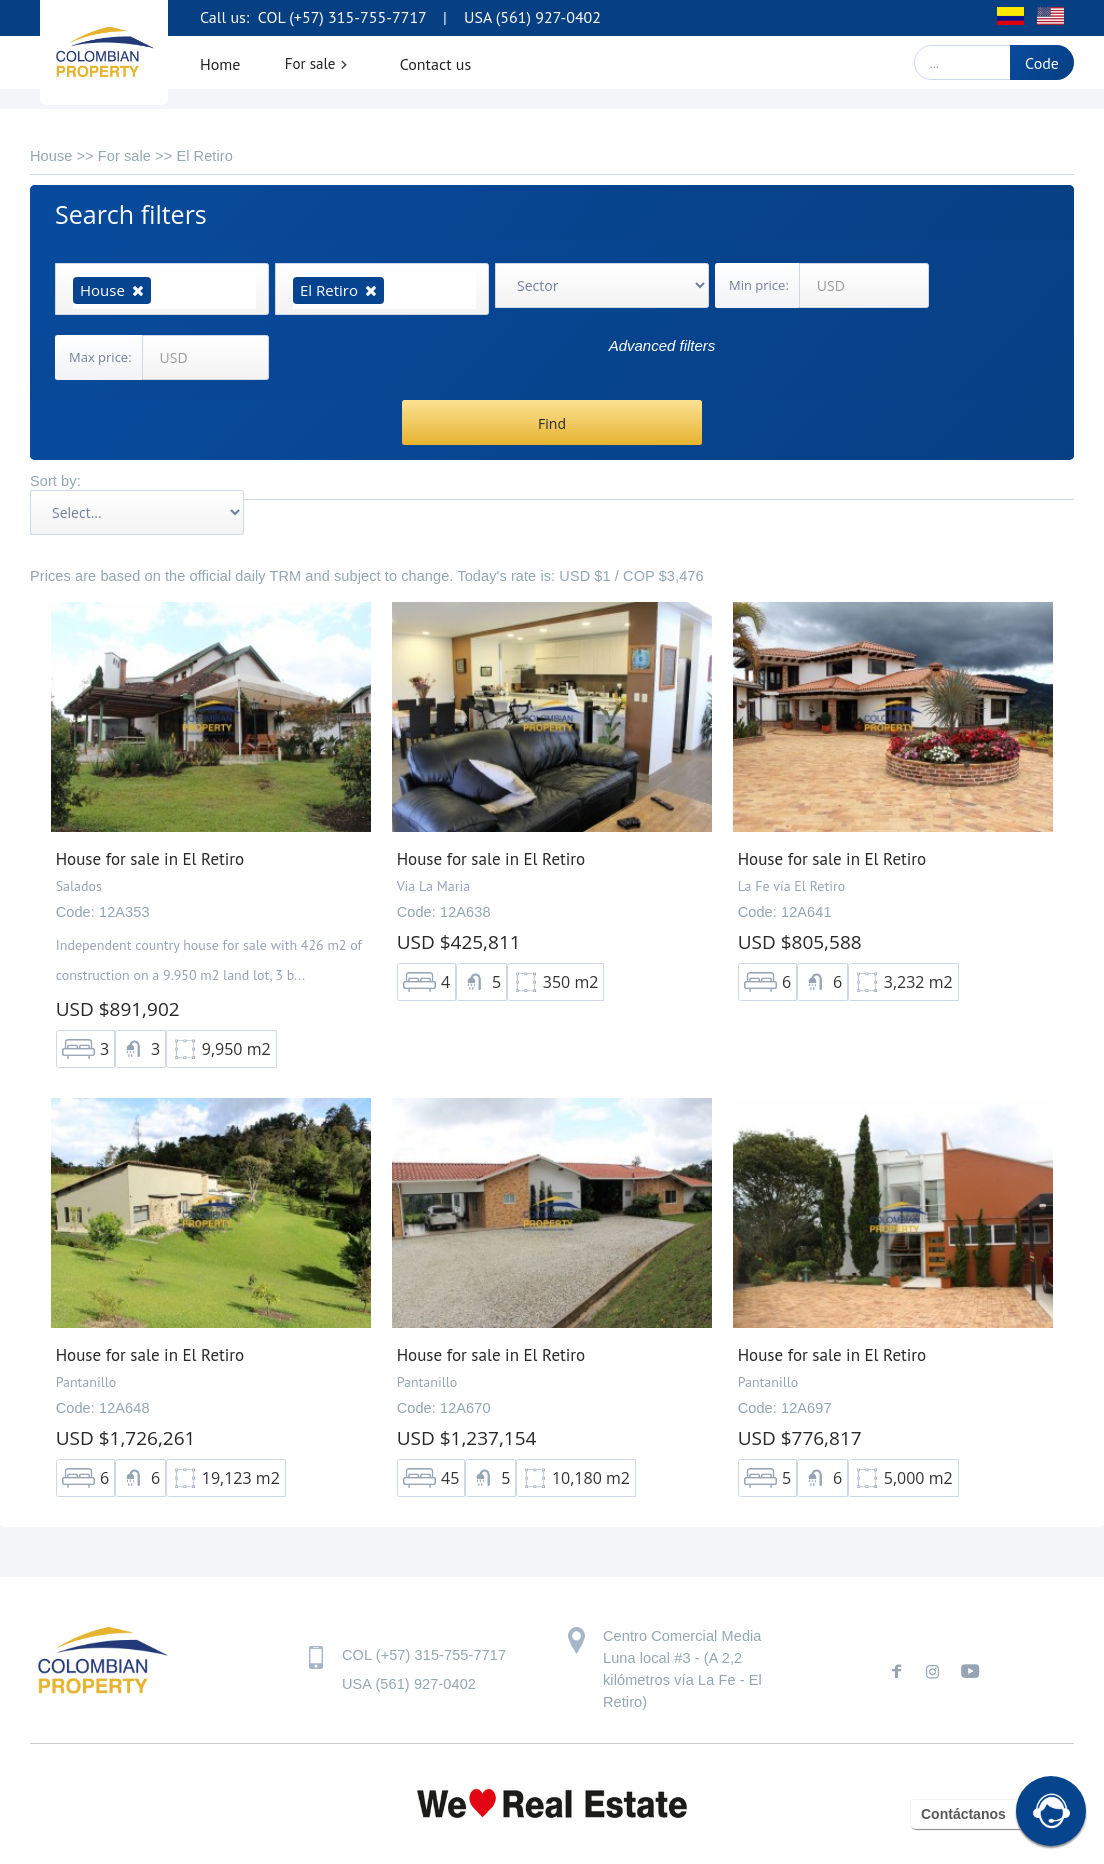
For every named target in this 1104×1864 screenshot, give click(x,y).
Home (220, 64)
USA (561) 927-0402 (532, 17)
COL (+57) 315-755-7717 (340, 17)
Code (1042, 63)
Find (552, 423)
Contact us (436, 64)
